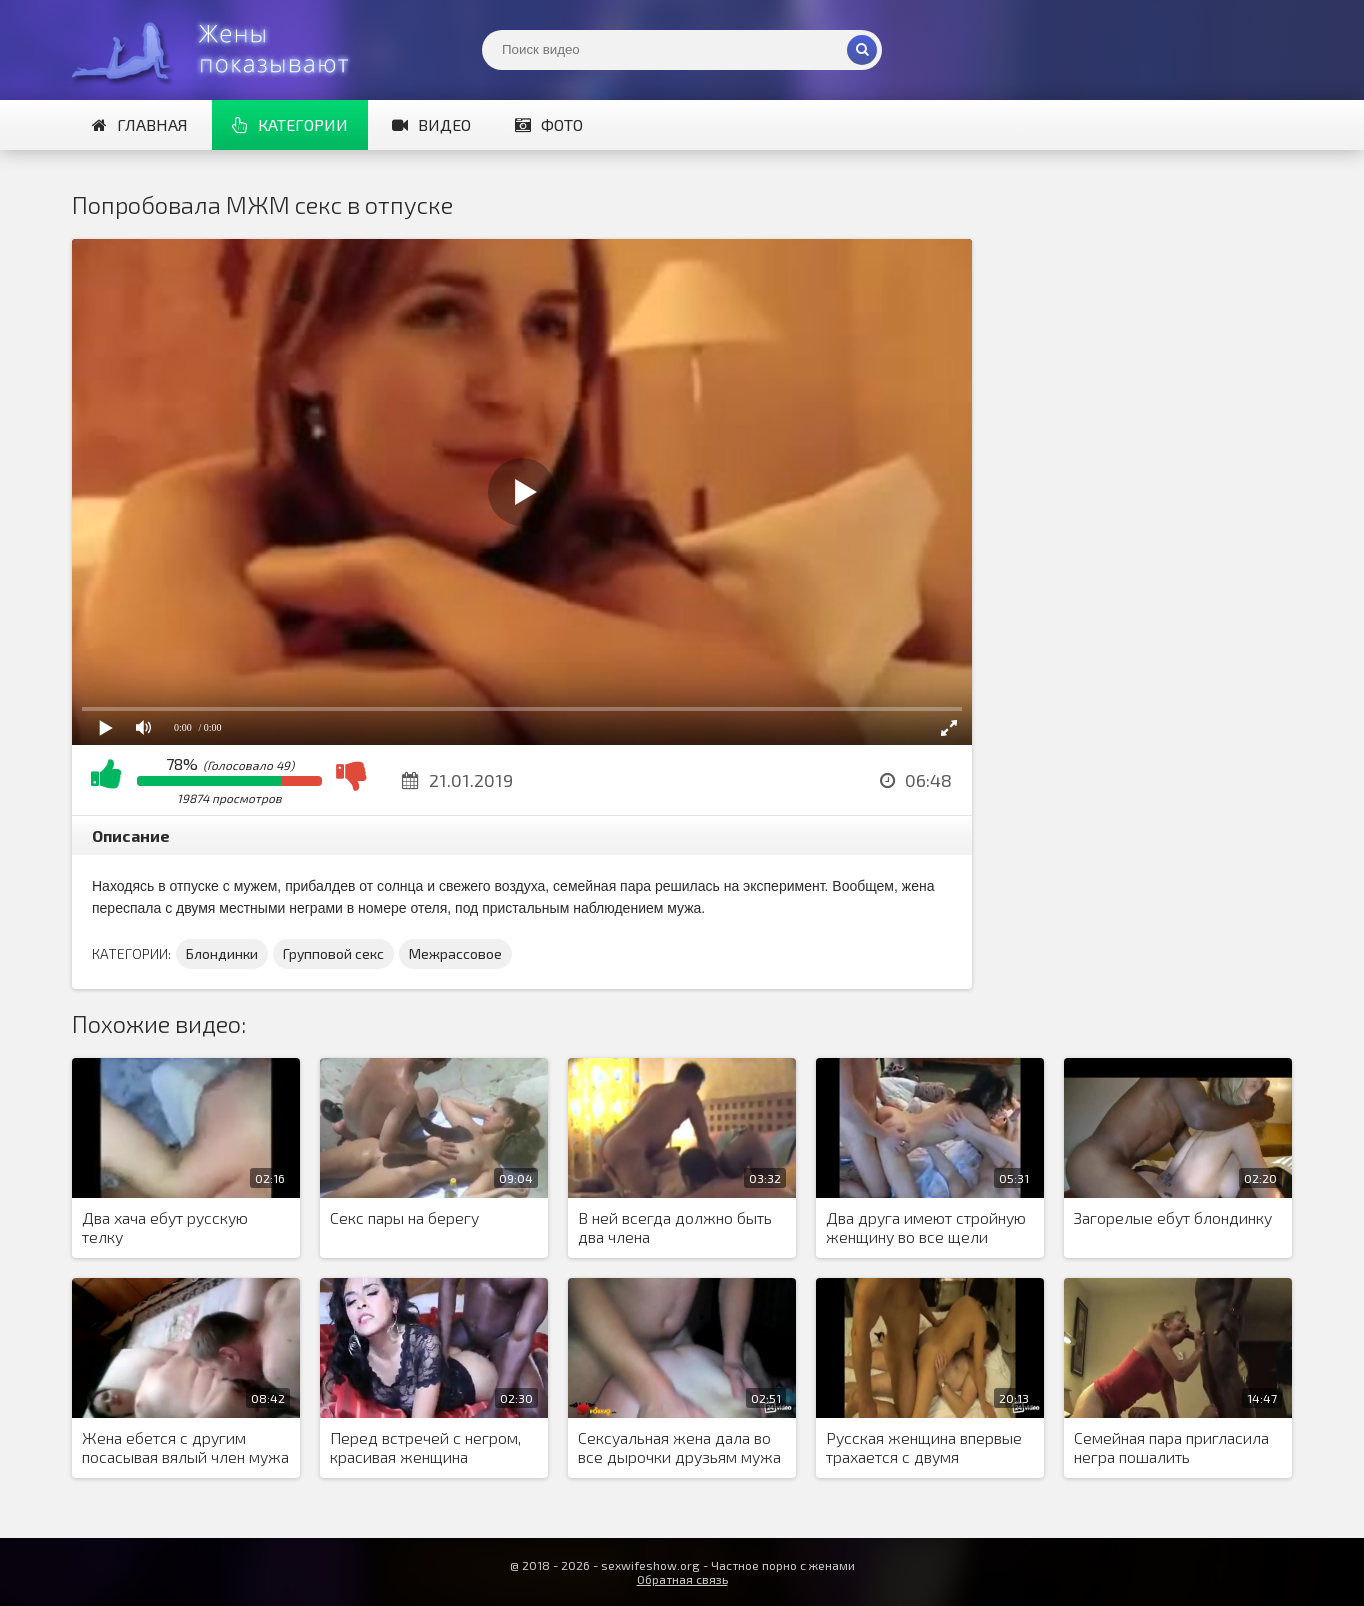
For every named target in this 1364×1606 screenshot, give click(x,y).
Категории (290, 124)
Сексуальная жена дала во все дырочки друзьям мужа (679, 1447)
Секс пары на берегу (404, 1217)
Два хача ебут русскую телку (165, 1227)
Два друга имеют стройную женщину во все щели (926, 1227)
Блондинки (222, 953)
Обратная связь (682, 1579)
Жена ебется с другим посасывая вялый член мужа (185, 1447)
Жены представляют (222, 50)
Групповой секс (333, 953)
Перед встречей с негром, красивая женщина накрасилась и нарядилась (426, 1448)
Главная (140, 124)
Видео (431, 124)
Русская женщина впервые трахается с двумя (924, 1447)
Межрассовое (455, 953)
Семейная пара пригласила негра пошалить (1171, 1447)
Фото (549, 124)
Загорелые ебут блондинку (1173, 1217)
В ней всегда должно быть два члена (675, 1227)
